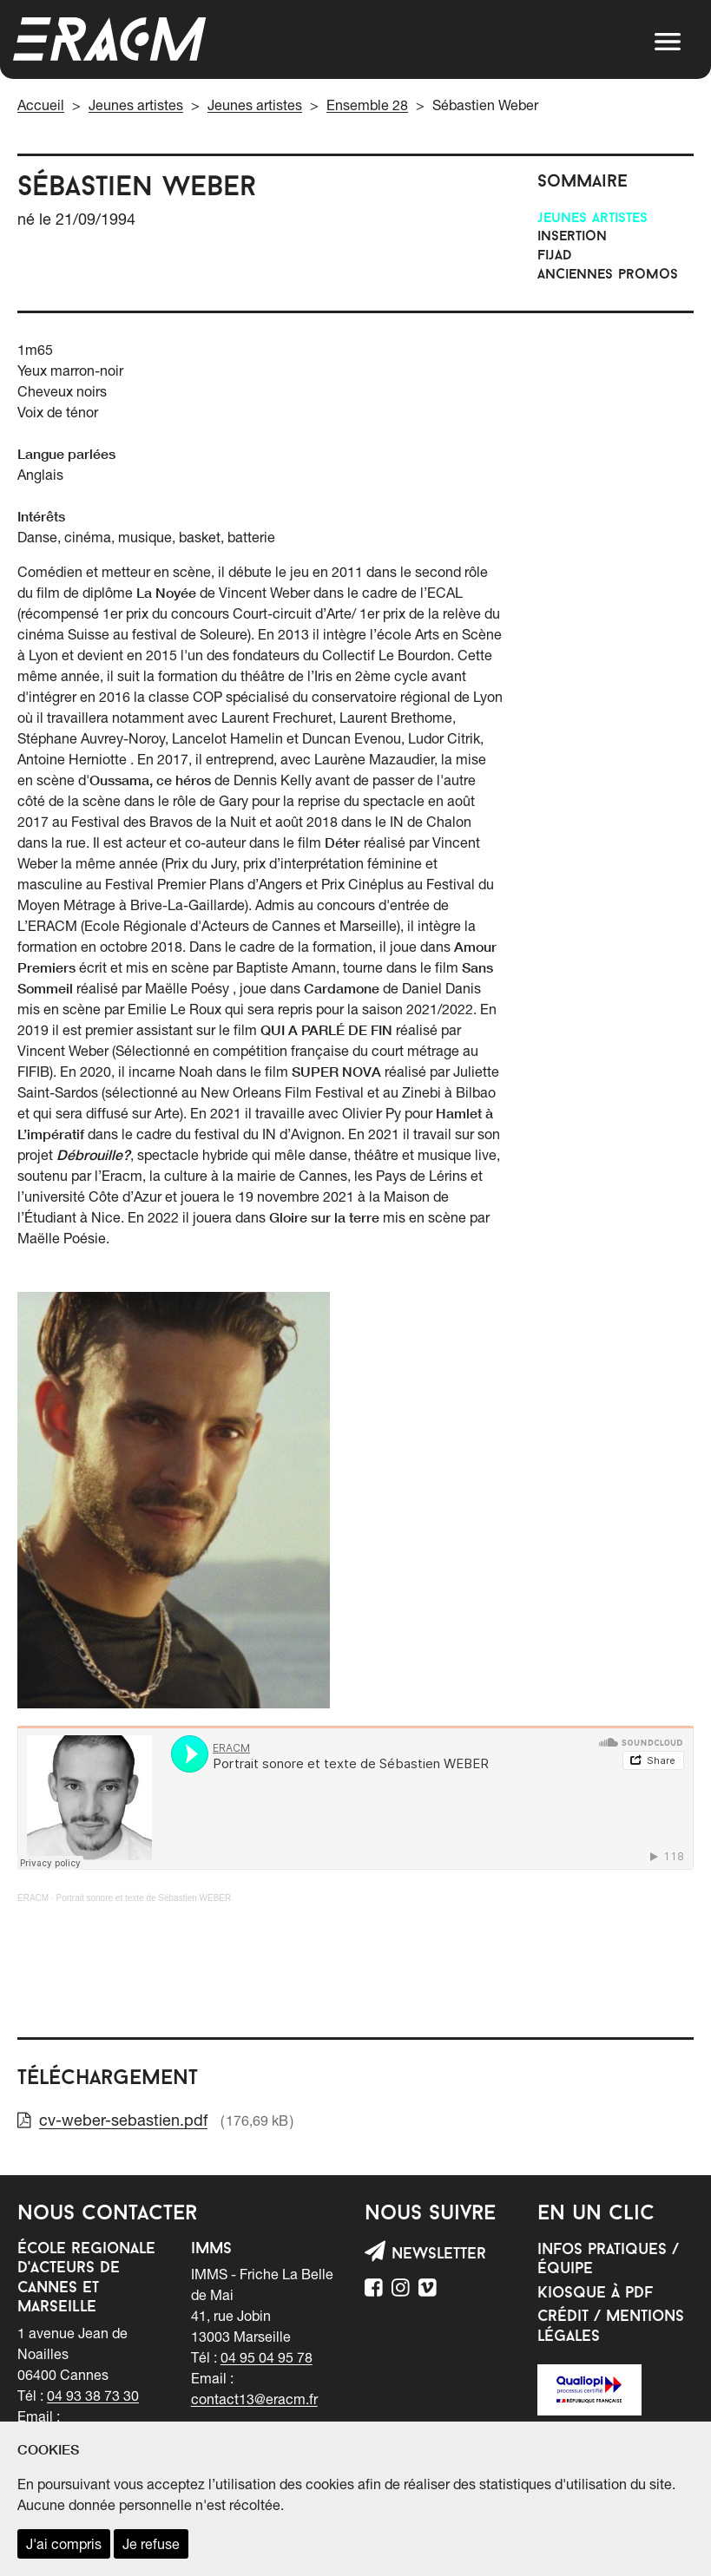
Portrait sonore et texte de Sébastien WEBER (143, 1898)
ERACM (33, 1898)
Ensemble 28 (367, 105)
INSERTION (572, 237)
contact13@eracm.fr (254, 2399)
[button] (667, 42)
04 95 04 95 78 (267, 2357)
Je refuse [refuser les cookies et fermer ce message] (151, 2544)
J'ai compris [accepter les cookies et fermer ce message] (64, 2544)
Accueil (40, 105)
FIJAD (554, 256)
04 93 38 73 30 (93, 2395)
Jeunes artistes (136, 105)
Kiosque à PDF (595, 2293)
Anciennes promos (607, 275)
